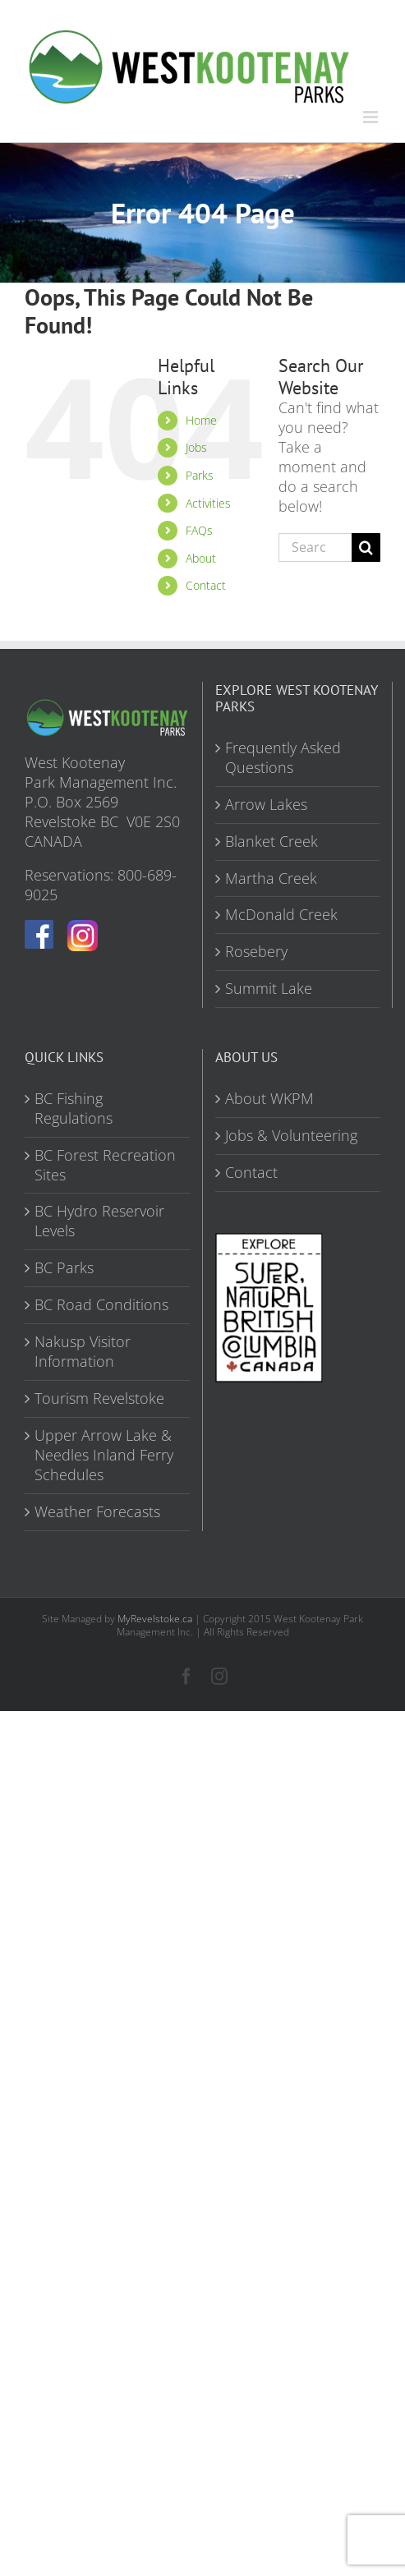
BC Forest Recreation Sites (105, 1165)
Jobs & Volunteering (291, 1135)
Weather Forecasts (97, 1511)
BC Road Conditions (101, 1304)
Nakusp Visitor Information (83, 1351)
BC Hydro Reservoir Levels (99, 1221)
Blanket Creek (271, 841)
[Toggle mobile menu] (371, 117)
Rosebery (256, 951)
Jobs (196, 447)
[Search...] (315, 547)
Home (201, 420)
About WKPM (269, 1098)
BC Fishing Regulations (74, 1108)
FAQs (199, 530)
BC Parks (64, 1267)
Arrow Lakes (266, 804)
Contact (206, 585)
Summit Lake (268, 988)
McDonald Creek (281, 914)
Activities (208, 503)
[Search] (366, 547)
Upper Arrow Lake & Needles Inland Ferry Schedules (104, 1455)
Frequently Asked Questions (283, 757)
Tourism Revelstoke (99, 1398)
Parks (200, 475)
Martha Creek (271, 878)
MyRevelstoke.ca (154, 1619)
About (201, 558)
